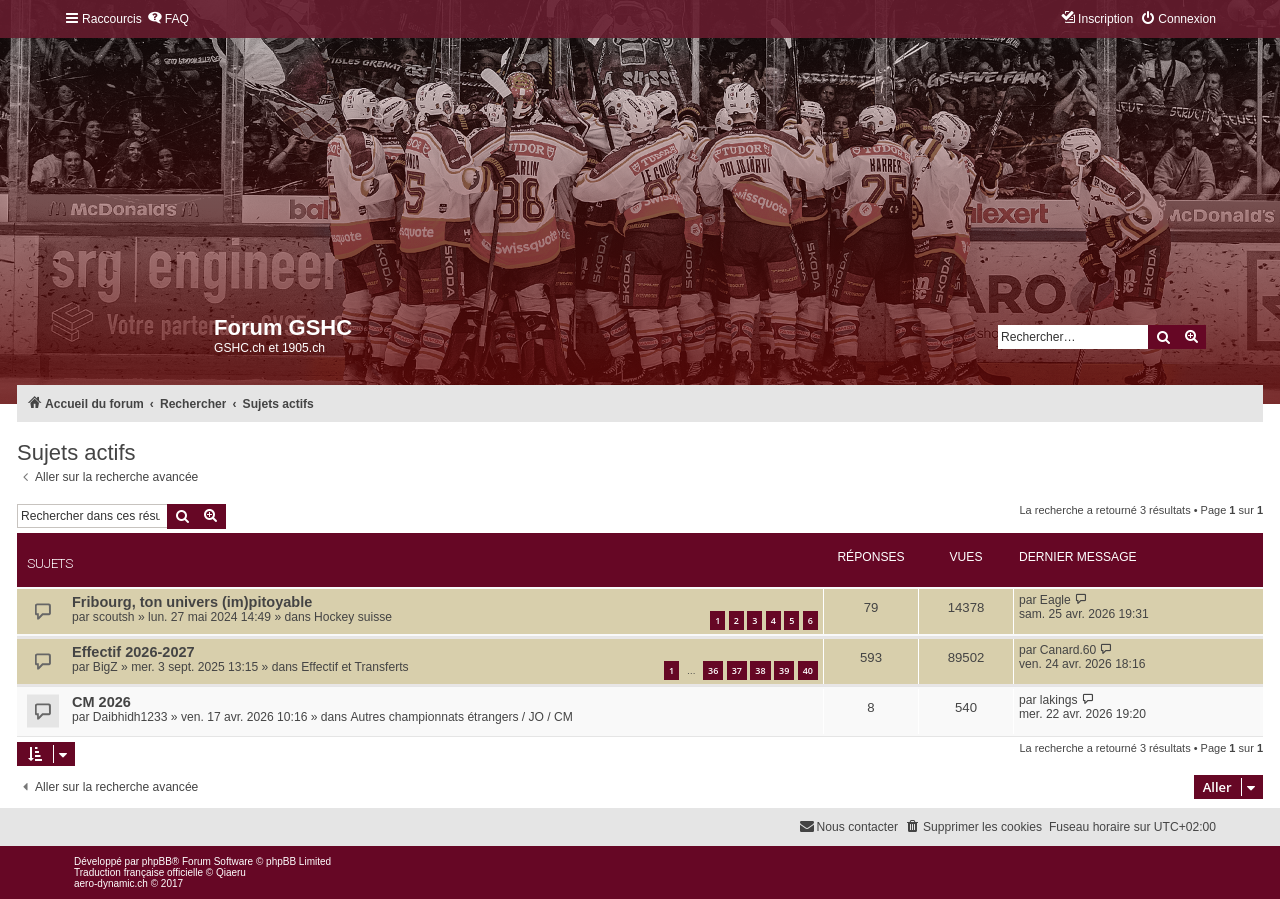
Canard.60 (1068, 650)
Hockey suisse (353, 617)
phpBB (157, 861)
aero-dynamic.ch (111, 883)
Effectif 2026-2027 (133, 652)
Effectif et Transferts (354, 667)
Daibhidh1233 (130, 717)
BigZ (105, 667)
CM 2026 (101, 702)
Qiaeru (231, 872)
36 (713, 670)
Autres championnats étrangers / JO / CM (461, 717)
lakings (1059, 700)
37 (737, 670)
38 (760, 670)
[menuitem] (168, 19)
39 (784, 670)
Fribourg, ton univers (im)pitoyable (192, 602)
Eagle (1055, 600)
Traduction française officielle (138, 872)
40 (808, 670)
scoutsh (114, 617)
